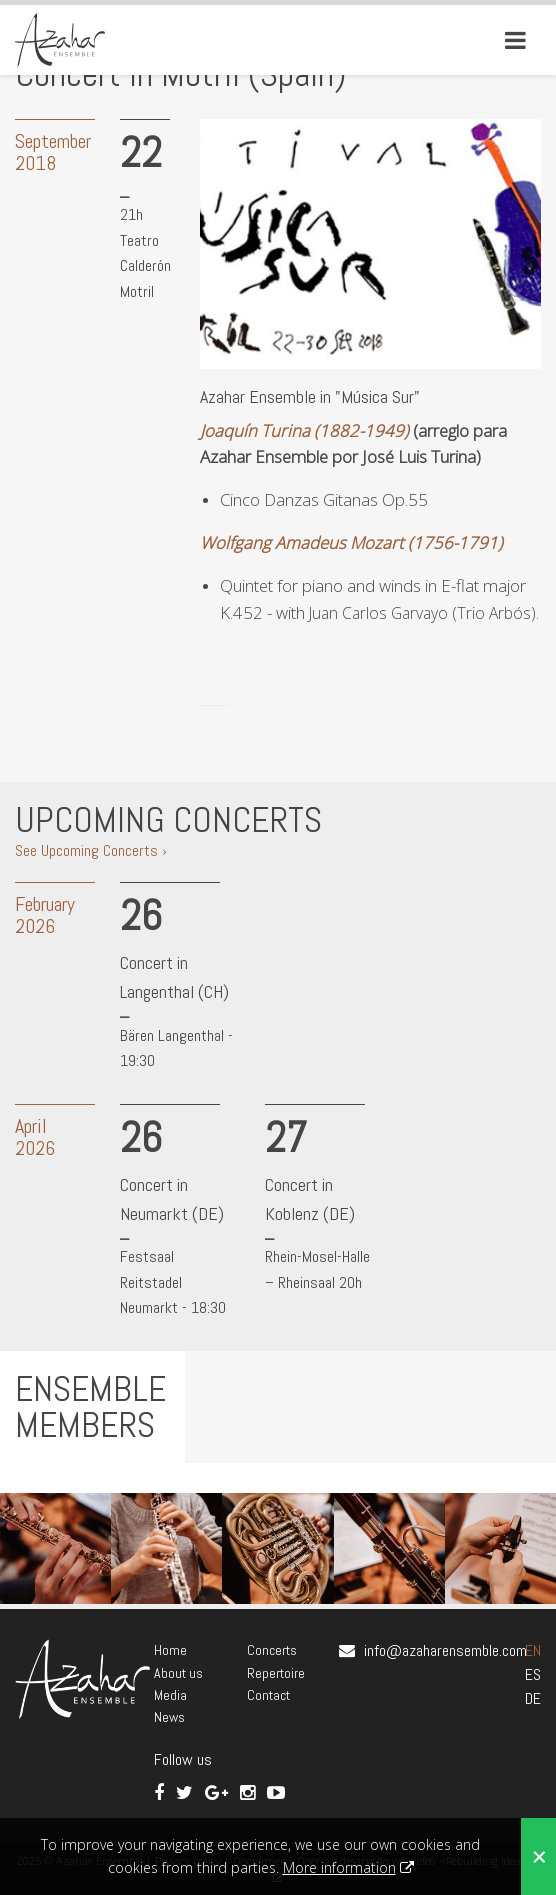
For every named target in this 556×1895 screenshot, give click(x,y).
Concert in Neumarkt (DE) (172, 1199)
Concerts (272, 1650)
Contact (268, 1695)
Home (170, 1650)
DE (533, 1698)
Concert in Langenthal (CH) (174, 977)
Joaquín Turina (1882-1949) (304, 430)
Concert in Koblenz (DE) (310, 1199)
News (169, 1717)
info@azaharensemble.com (445, 1650)
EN (533, 1650)
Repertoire (276, 1673)
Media (170, 1695)
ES (533, 1674)
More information (339, 1867)
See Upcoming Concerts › (91, 850)
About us (178, 1673)
